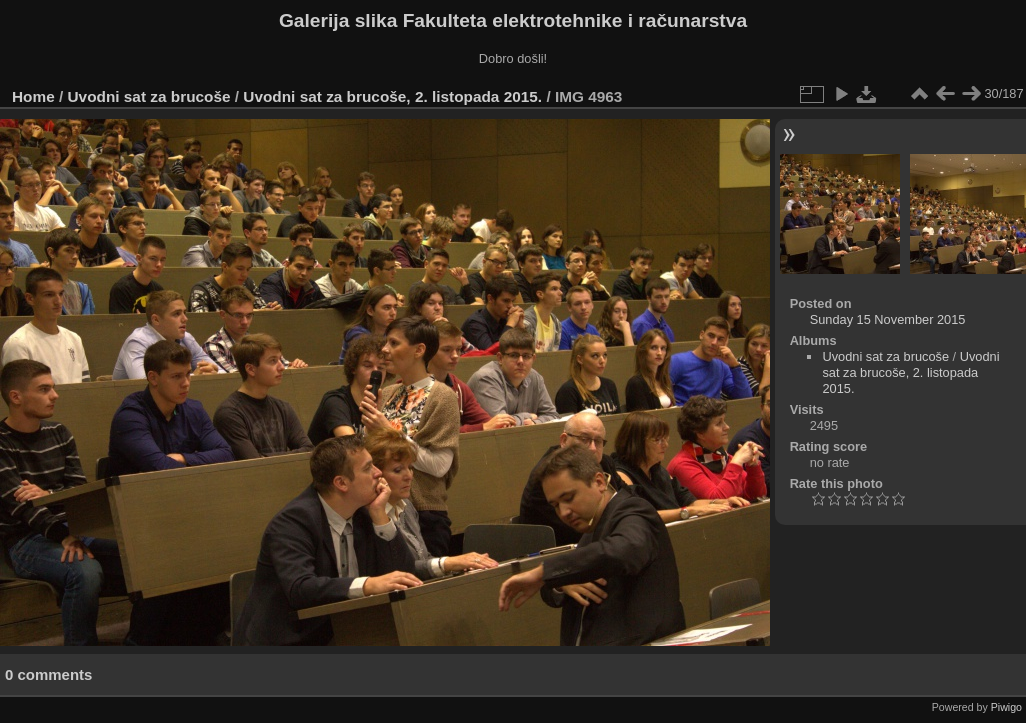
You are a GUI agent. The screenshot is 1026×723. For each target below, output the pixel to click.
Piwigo (1006, 707)
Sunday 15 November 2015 (888, 319)
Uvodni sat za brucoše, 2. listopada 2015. (392, 96)
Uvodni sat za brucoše (149, 96)
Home (33, 96)
